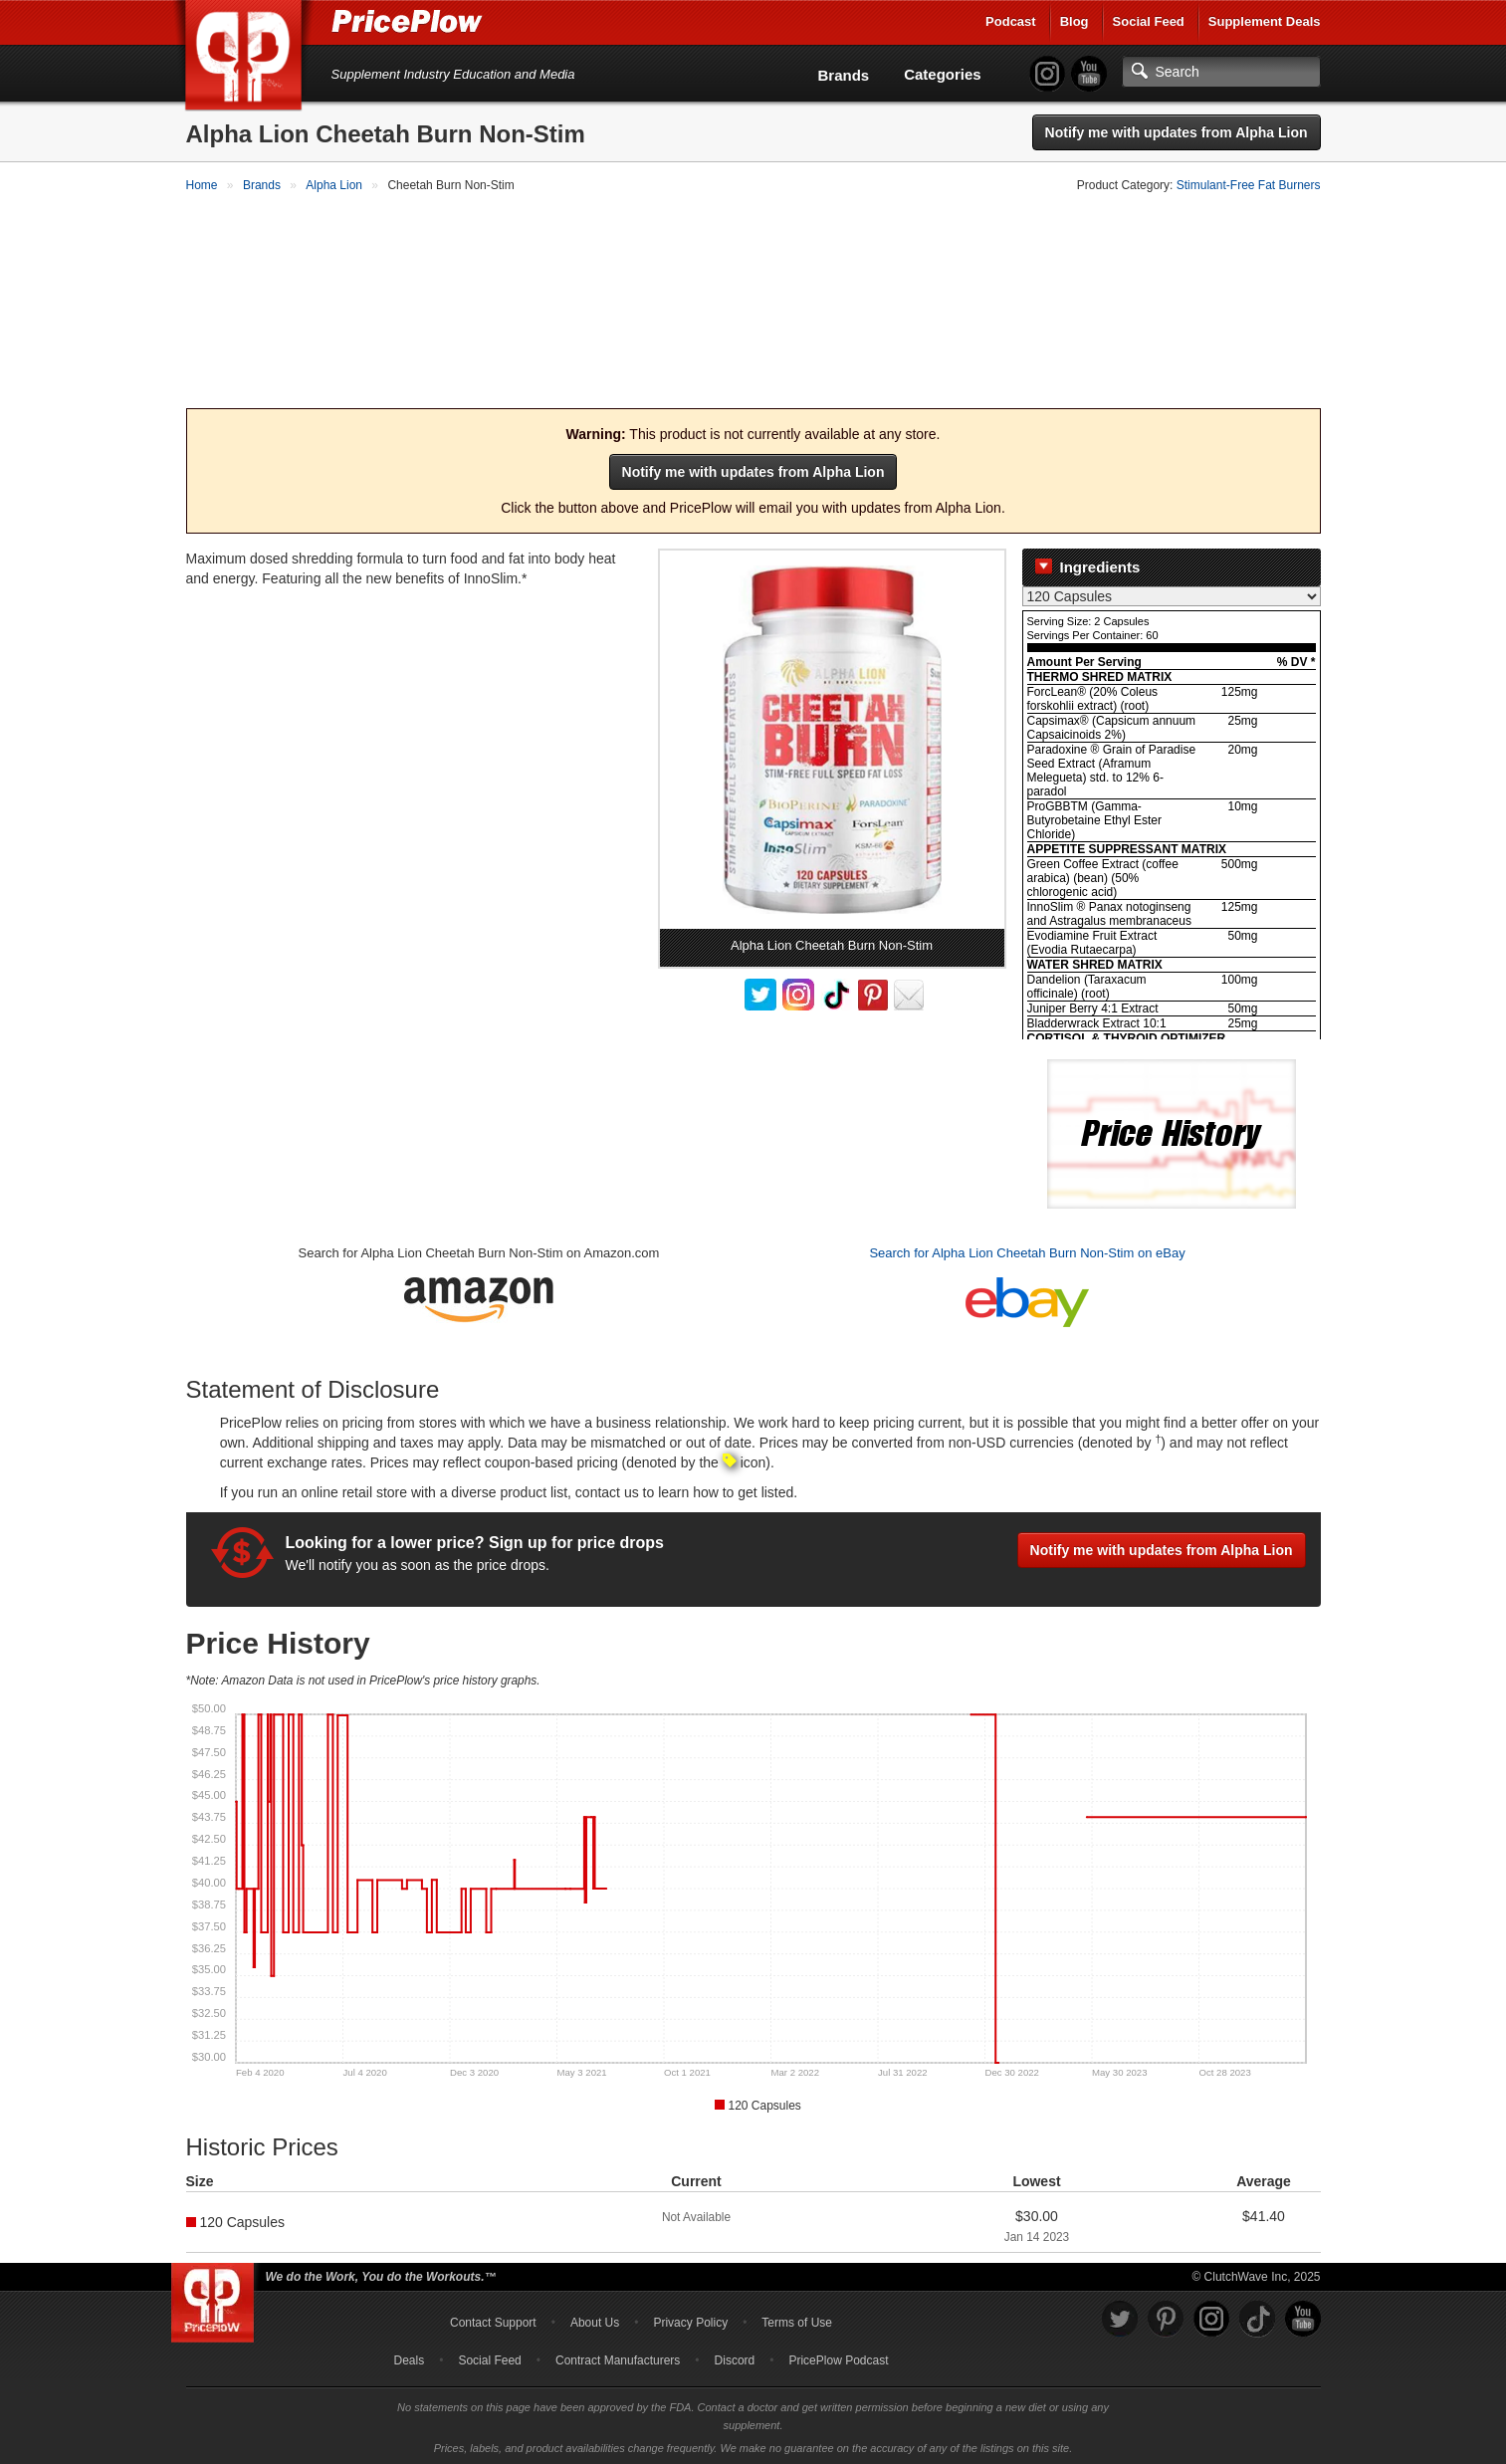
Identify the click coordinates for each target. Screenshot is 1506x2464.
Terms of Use (796, 2320)
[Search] (1221, 72)
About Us (594, 2320)
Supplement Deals (1264, 21)
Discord (735, 2357)
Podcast (1010, 21)
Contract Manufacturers (617, 2357)
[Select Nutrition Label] (1171, 594)
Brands (844, 75)
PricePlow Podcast (838, 2357)
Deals (409, 2357)
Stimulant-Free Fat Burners (1249, 185)
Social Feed (1148, 21)
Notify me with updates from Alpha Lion (1176, 132)
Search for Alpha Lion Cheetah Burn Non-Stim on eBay (1026, 1250)
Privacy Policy (690, 2320)
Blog (1074, 21)
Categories (942, 74)
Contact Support (493, 2320)
